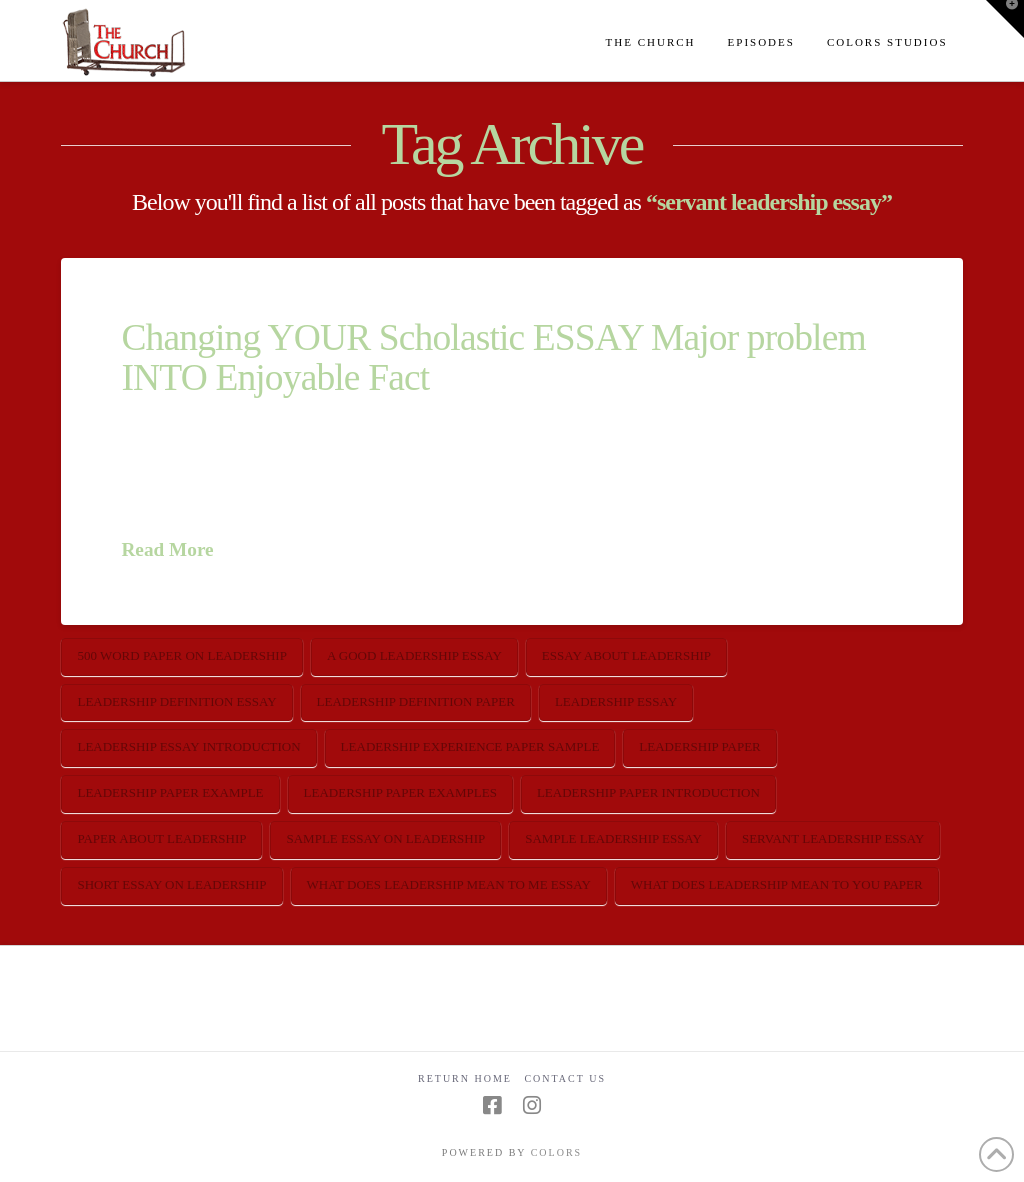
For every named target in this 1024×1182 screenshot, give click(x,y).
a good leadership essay (414, 655)
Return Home (465, 1078)
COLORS (556, 1152)
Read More (167, 549)
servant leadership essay (833, 838)
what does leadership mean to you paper (777, 884)
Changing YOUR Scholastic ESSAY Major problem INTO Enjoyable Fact (493, 357)
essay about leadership (626, 655)
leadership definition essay (176, 701)
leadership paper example (170, 792)
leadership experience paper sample (470, 746)
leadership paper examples (400, 792)
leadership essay (616, 701)
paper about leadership (161, 838)
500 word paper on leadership (181, 655)
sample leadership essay (613, 838)
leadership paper (699, 746)
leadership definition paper (416, 701)
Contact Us (565, 1078)
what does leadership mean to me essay (449, 884)
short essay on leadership (171, 884)
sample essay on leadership (385, 838)
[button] (1005, 19)
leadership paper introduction (648, 792)
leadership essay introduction (188, 746)
